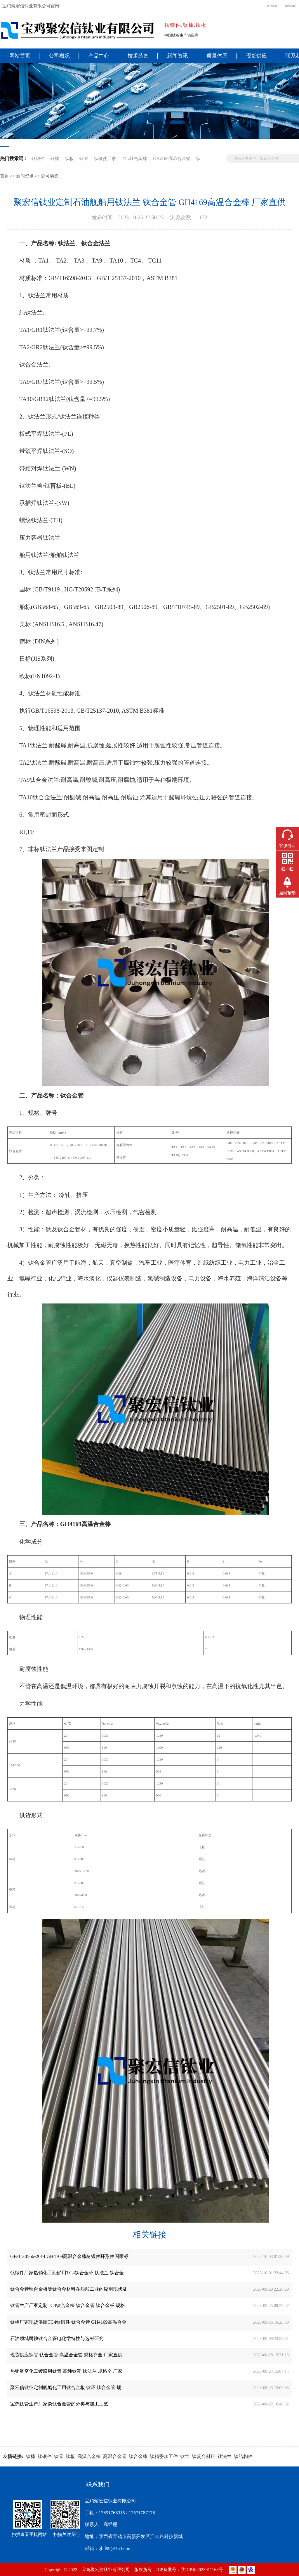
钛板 (69, 158)
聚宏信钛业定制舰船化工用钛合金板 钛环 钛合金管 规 (65, 2387)
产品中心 (98, 56)
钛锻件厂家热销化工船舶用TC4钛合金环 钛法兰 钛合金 (67, 2272)
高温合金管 (114, 2456)
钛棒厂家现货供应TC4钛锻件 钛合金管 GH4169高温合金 (68, 2322)
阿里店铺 (272, 5)
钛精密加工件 (164, 2456)
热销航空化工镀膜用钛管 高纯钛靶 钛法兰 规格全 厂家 (66, 2371)
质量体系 (216, 56)
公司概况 (59, 56)
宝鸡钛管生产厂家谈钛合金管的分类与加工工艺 (59, 2404)
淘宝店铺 (290, 5)
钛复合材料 (203, 2456)
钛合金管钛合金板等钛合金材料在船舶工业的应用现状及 (68, 2289)
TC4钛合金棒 (134, 158)
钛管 (83, 158)
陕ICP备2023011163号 (202, 2569)
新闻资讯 (177, 56)
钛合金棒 (138, 2456)
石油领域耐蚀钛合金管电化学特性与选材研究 (57, 2338)
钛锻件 (38, 158)
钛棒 (55, 158)
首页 (4, 175)
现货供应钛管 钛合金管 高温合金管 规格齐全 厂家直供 (66, 2355)
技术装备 (138, 56)
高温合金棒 (89, 2456)
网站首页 (19, 56)
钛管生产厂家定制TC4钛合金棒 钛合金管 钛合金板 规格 (67, 2305)
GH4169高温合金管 (171, 158)
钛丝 (185, 2456)
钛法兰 (225, 2456)
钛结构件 (243, 2456)
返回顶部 (287, 893)
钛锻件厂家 (105, 158)
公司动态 (49, 175)
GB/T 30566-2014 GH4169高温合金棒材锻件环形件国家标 (69, 2256)
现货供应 (256, 56)
